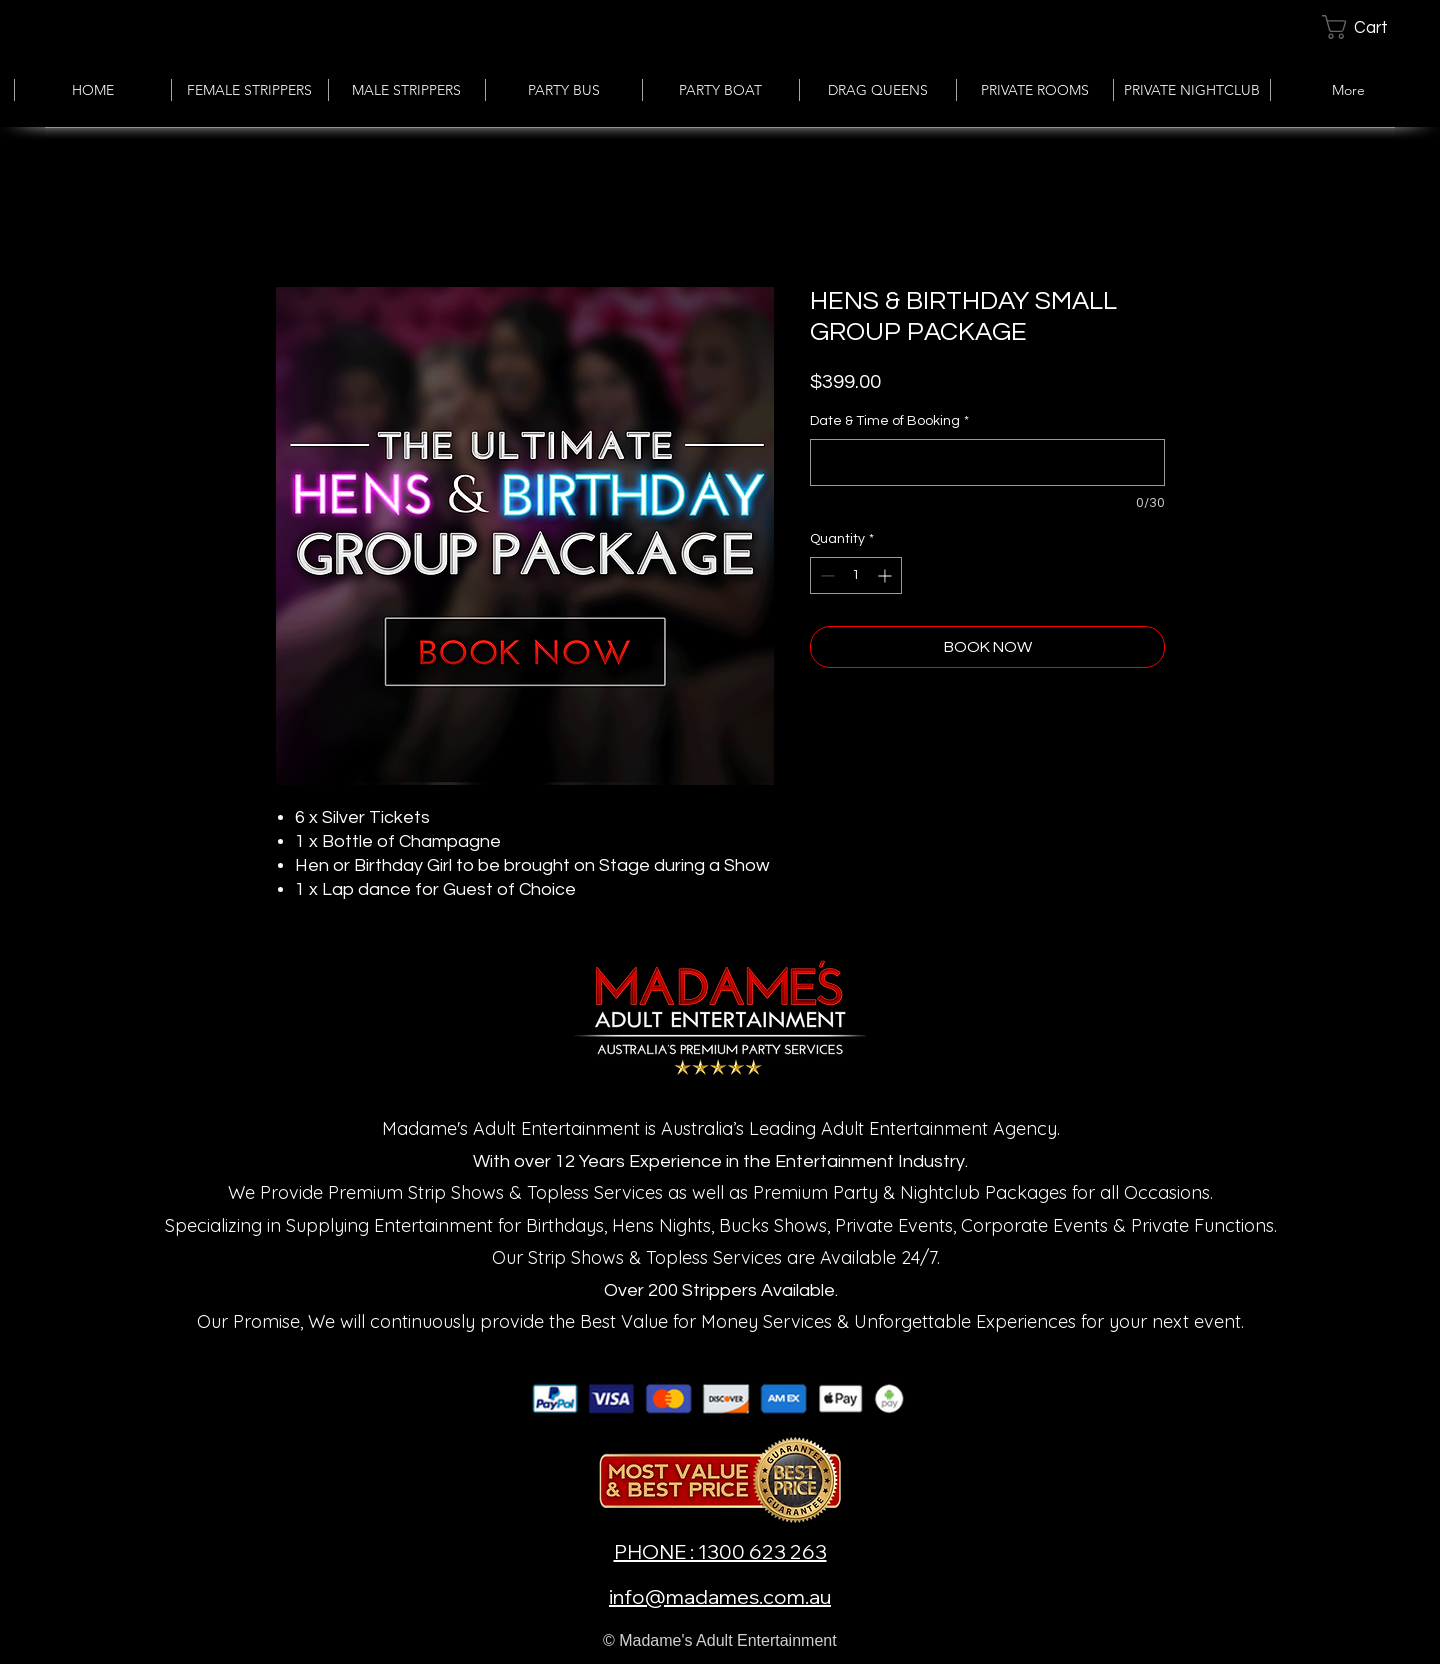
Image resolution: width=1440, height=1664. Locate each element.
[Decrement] (825, 575)
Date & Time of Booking (889, 421)
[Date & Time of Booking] (987, 462)
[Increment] (886, 575)
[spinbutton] (856, 575)
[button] (1371, 27)
